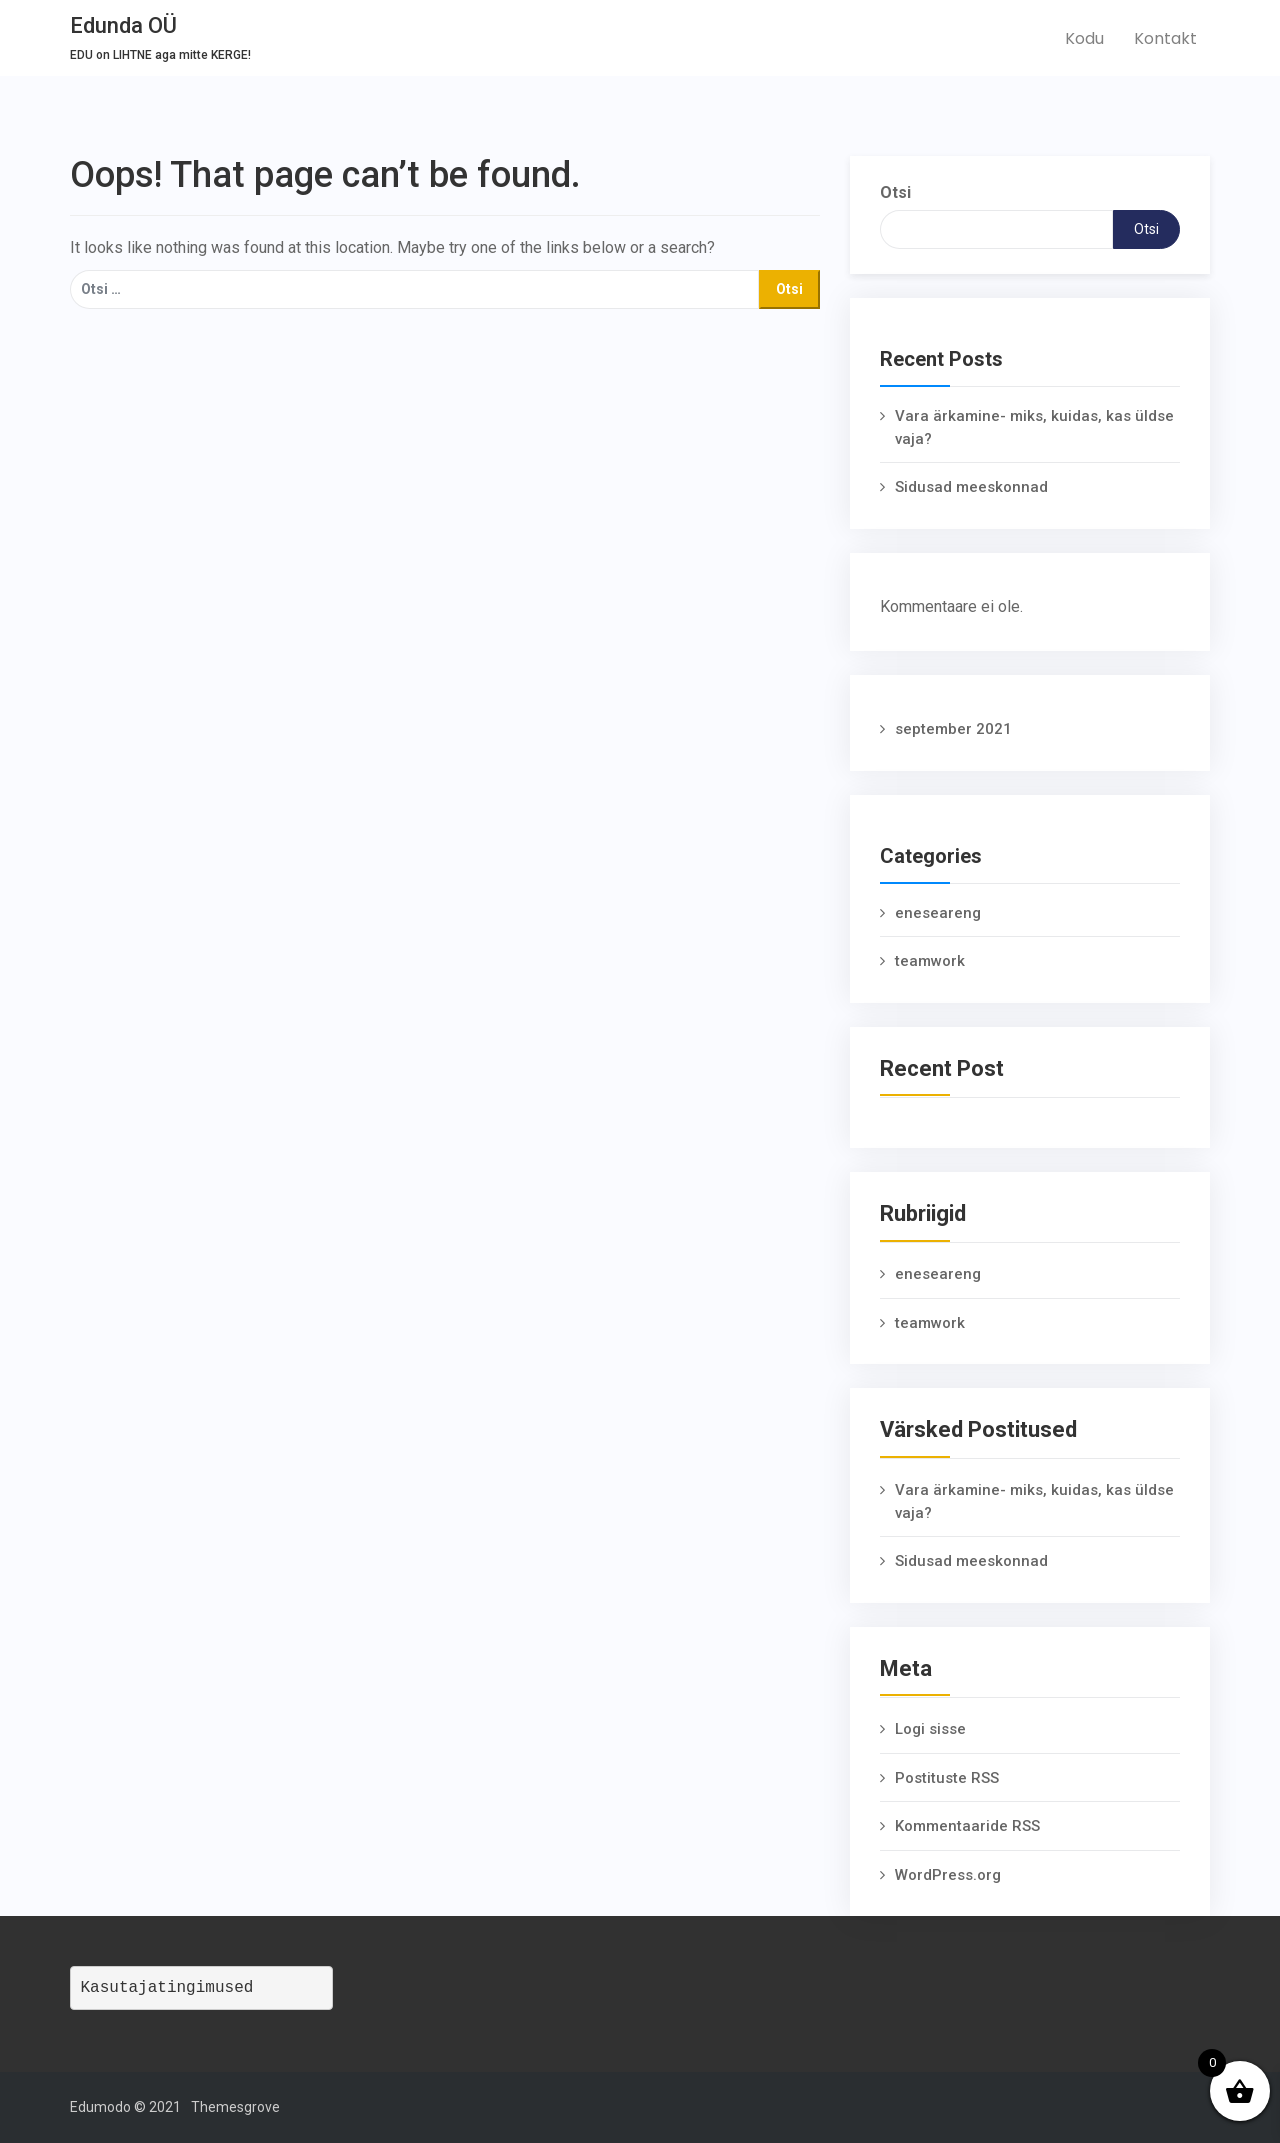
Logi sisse (930, 1729)
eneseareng (938, 913)
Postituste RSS (947, 1778)
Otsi (895, 192)
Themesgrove (235, 2107)
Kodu (1084, 38)
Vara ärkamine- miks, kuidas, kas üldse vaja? (1034, 427)
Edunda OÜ (123, 25)
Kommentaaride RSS (967, 1826)
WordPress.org (948, 1875)
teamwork (930, 961)
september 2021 (953, 729)
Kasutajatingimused (167, 1988)
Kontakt (1165, 38)
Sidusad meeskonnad (971, 487)
